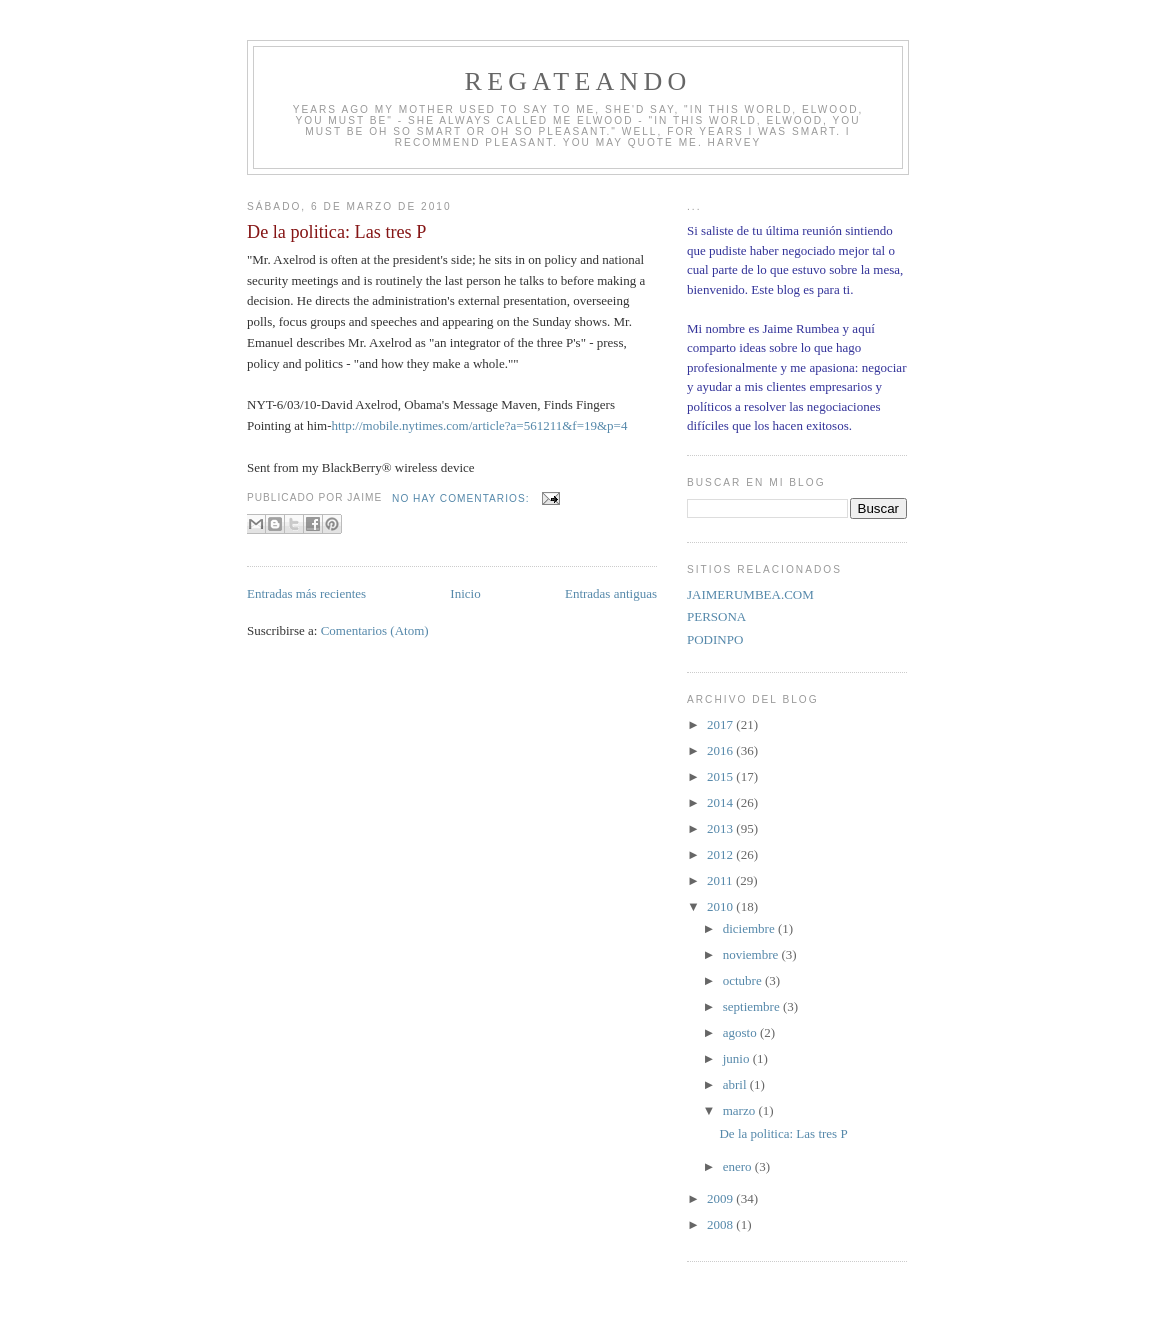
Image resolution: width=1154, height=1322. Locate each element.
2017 (721, 724)
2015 (721, 776)
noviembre (752, 954)
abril (736, 1084)
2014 (721, 802)
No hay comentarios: (462, 498)
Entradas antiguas (611, 593)
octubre (744, 980)
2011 (721, 880)
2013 (721, 828)
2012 (721, 854)
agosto (741, 1032)
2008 (721, 1224)
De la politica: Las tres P (336, 232)
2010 (721, 906)
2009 (721, 1198)
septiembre (753, 1006)
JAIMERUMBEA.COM (750, 594)
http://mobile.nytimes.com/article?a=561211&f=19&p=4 (480, 425)
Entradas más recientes (306, 593)
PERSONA (716, 616)
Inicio (465, 593)
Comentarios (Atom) (375, 630)
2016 (721, 750)
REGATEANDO (578, 81)
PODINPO (715, 639)
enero (739, 1166)
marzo (741, 1110)
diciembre (750, 928)
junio (738, 1058)
